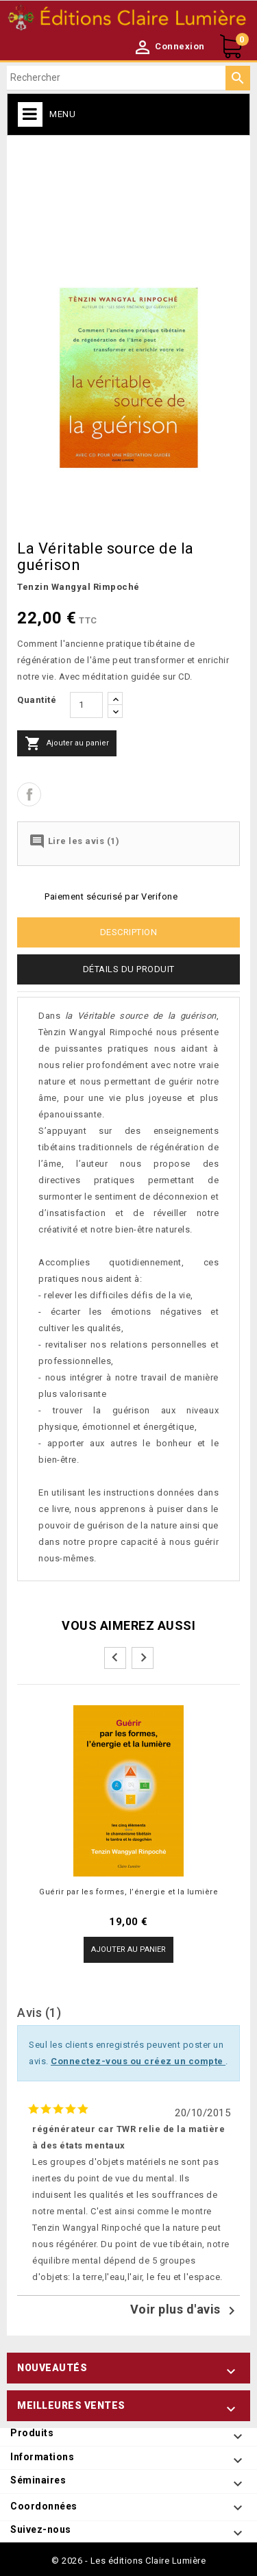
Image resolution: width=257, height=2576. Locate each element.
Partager (29, 794)
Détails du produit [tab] (129, 969)
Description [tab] (129, 932)
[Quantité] (86, 705)
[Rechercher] (128, 78)
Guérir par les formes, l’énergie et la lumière (128, 1891)
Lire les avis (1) (74, 841)
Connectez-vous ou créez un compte (138, 2061)
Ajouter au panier (67, 743)
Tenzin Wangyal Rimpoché (78, 587)
